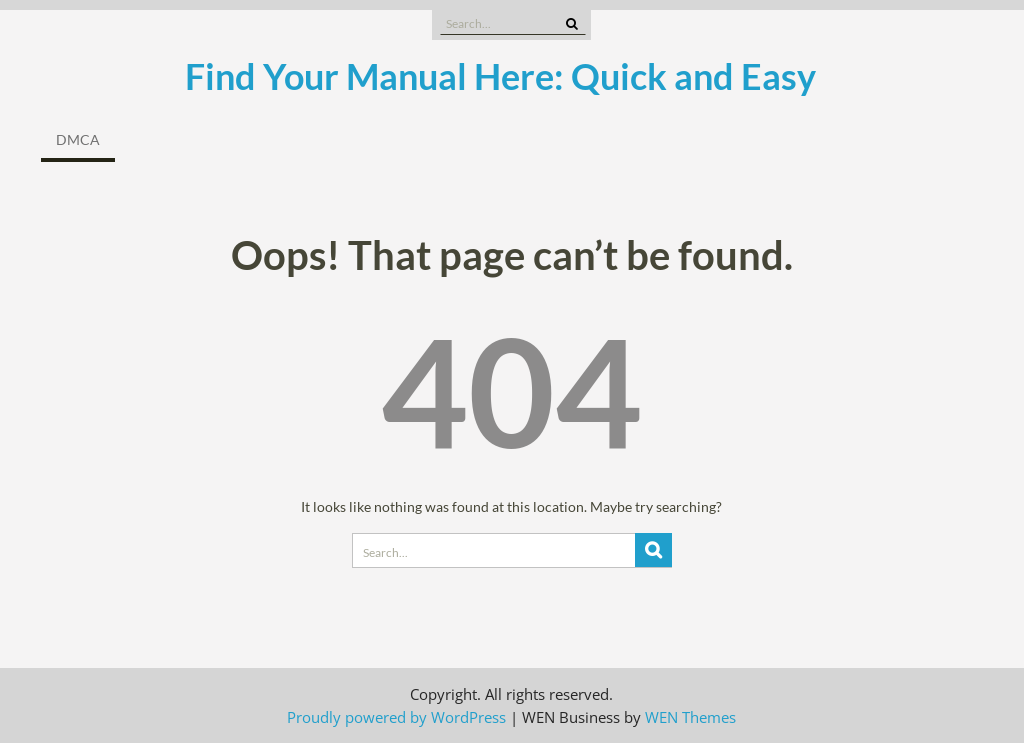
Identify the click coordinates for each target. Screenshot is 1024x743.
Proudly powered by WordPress (396, 717)
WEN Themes (690, 717)
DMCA (78, 139)
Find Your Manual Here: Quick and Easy (500, 76)
